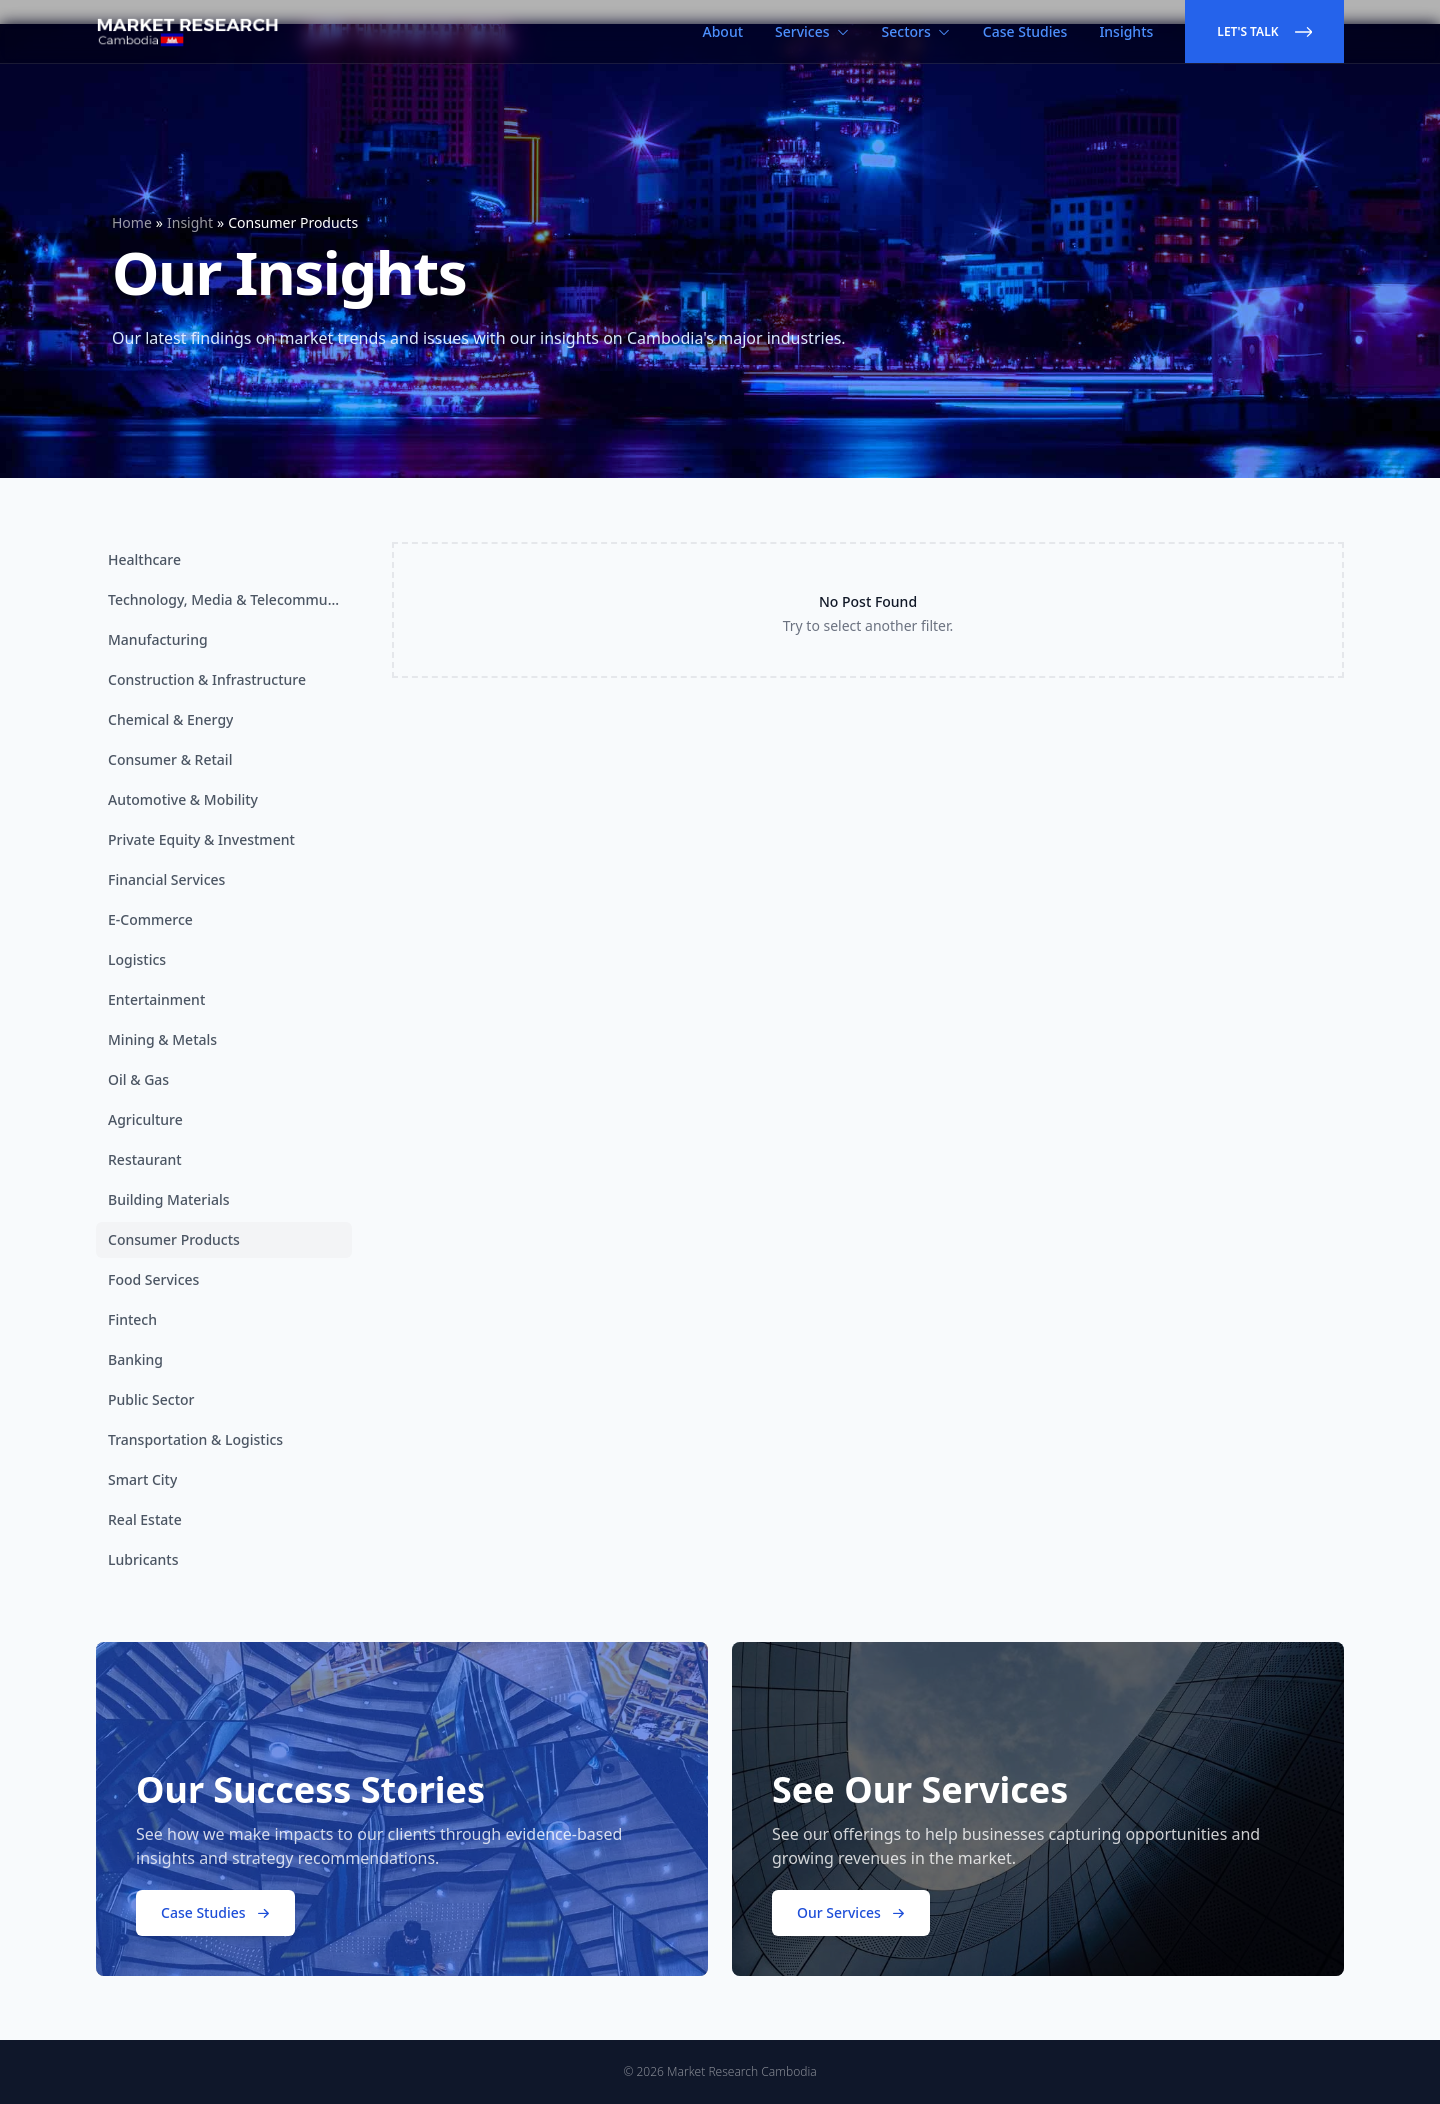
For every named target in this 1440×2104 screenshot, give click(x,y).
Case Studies (1025, 31)
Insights (1126, 31)
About (723, 31)
